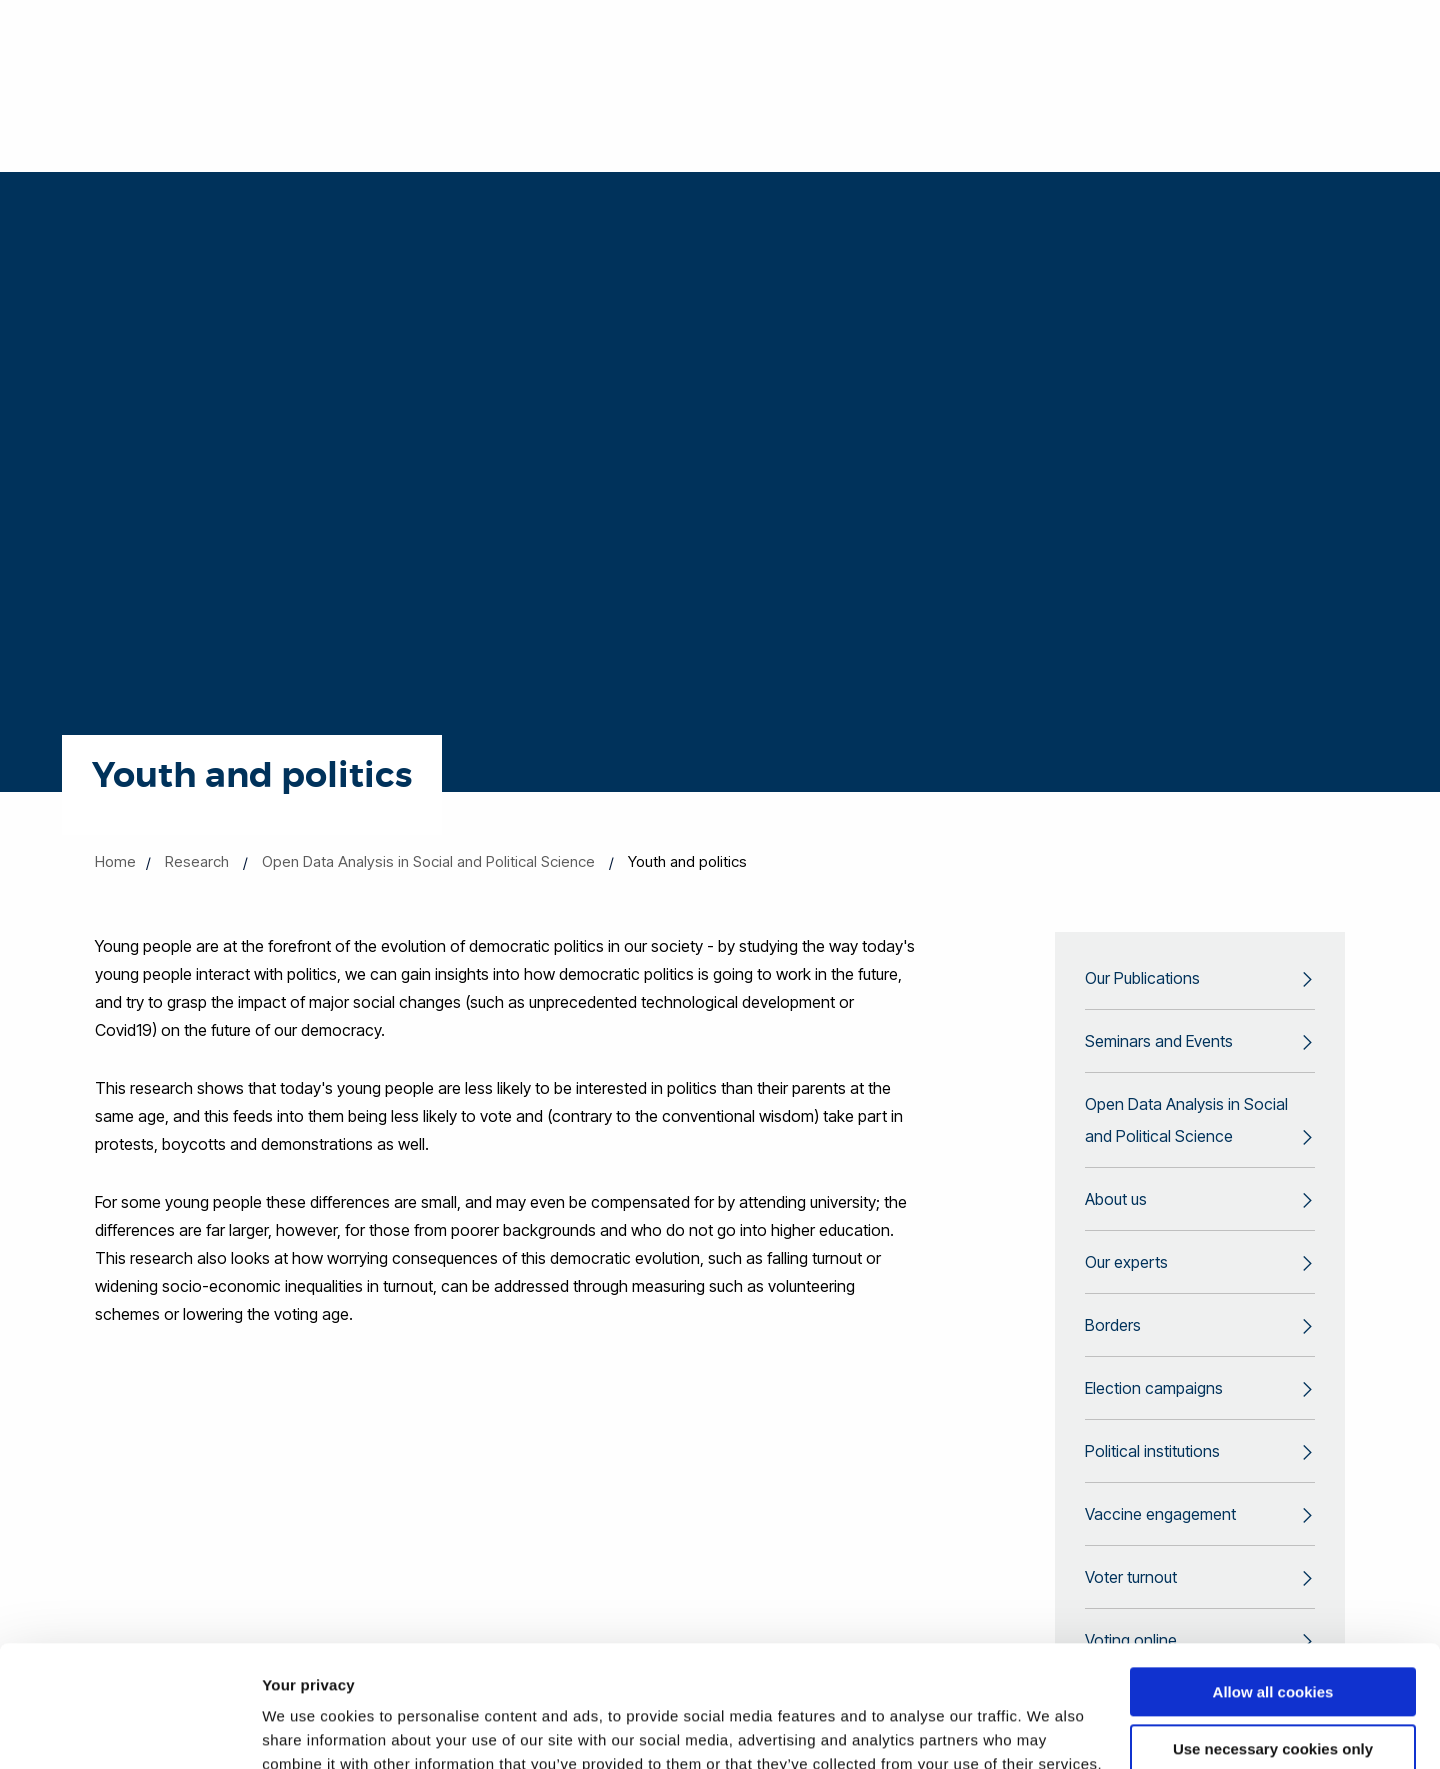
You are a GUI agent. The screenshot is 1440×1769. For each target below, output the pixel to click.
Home (115, 861)
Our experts (1126, 1262)
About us (1116, 1199)
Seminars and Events (1159, 1041)
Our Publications (1142, 978)
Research (197, 861)
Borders (1113, 1325)
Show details (308, 1729)
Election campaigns (1154, 1388)
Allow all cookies (1273, 1578)
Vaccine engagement (1160, 1514)
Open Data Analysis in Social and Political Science (428, 861)
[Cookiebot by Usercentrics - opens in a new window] (129, 1730)
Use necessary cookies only (1273, 1634)
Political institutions (1152, 1451)
